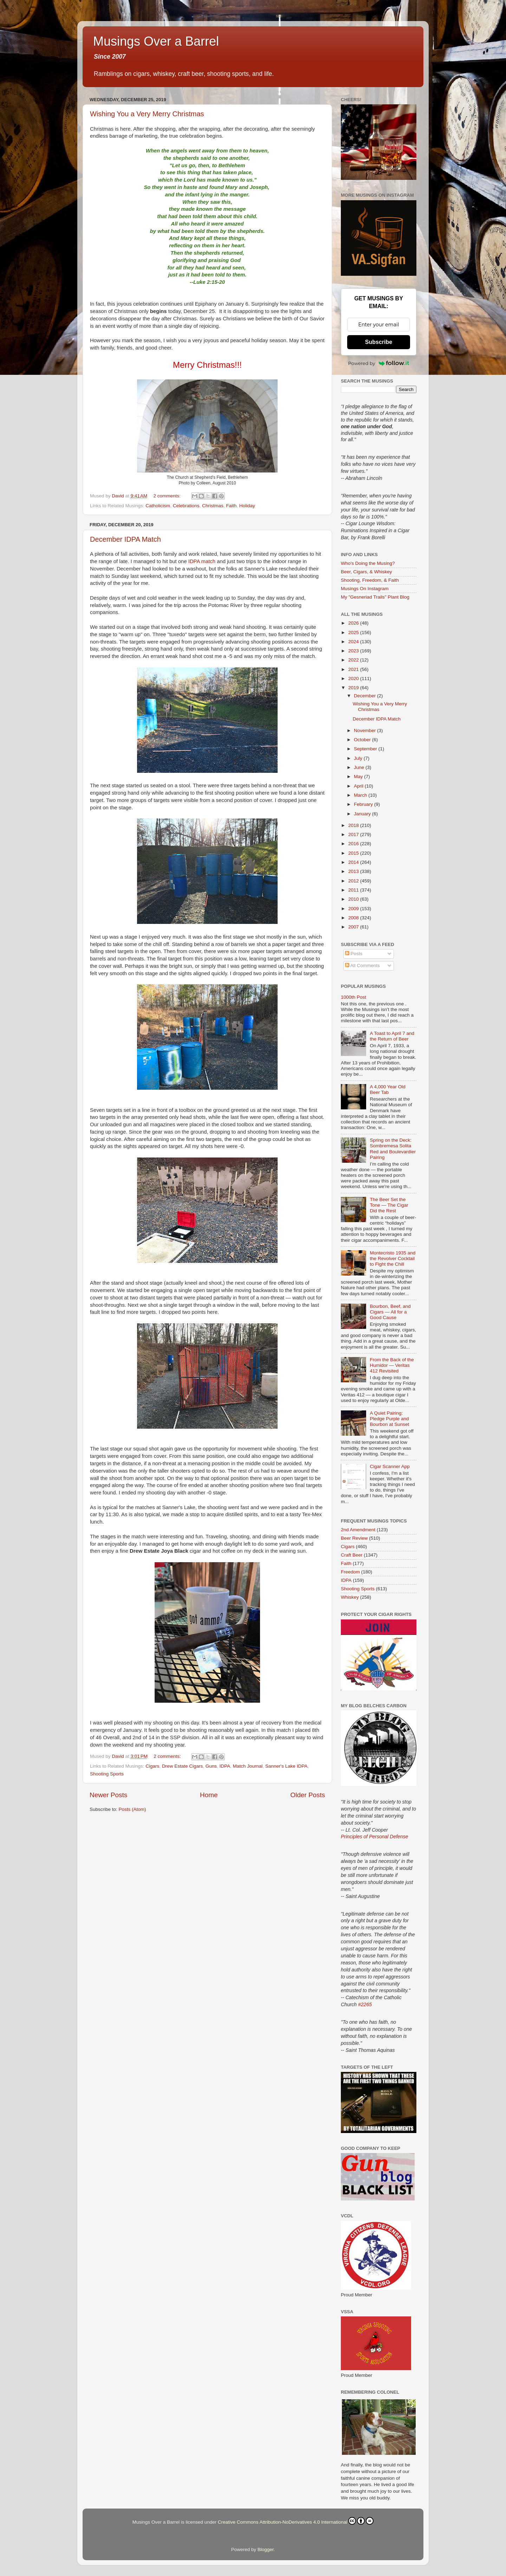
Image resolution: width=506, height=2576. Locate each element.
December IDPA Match (125, 539)
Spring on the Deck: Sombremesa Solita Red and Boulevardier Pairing (393, 1148)
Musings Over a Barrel (156, 41)
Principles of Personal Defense (374, 1836)
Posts (354, 953)
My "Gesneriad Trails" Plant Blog (375, 597)
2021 (354, 669)
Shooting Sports (107, 1773)
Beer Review (354, 1538)
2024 (354, 641)
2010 (354, 899)
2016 (354, 843)
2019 (354, 687)
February (364, 804)
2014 (354, 862)
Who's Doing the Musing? (368, 563)
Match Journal (248, 1766)
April (359, 786)
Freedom (350, 1571)
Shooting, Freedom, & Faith (370, 580)
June (359, 767)
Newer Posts (108, 1795)
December (365, 695)
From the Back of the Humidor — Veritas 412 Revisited (392, 1365)
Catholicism (157, 505)
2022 (354, 660)
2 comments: (168, 495)
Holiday (247, 505)
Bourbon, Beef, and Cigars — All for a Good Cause (390, 1312)
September (366, 748)
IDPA (224, 1766)
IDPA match (201, 561)
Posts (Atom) (132, 1809)
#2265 (365, 2004)
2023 (354, 650)
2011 (354, 890)
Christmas (212, 505)
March (361, 795)
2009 (354, 908)
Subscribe (378, 342)
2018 (354, 825)
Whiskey (350, 1597)
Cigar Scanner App (389, 1466)
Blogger (266, 2549)
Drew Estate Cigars (182, 1766)
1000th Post (353, 997)
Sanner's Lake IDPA (286, 1766)
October (363, 739)
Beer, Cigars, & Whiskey (366, 571)
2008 (354, 917)
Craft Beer (352, 1555)
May (359, 776)
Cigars (152, 1766)
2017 (354, 834)
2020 (354, 678)
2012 (354, 880)
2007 (354, 927)
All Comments (362, 965)
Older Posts (307, 1795)
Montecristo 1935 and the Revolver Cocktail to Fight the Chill (392, 1258)
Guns (211, 1766)
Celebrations (186, 505)
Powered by (378, 363)
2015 (354, 853)
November (365, 730)
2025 (354, 632)
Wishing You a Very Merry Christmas (147, 114)
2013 (354, 871)
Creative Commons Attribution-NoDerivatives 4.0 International (296, 2521)
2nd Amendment (358, 1529)
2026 (354, 623)
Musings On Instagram (365, 588)
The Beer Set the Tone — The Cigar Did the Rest (389, 1205)
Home (209, 1795)
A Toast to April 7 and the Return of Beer (392, 1036)
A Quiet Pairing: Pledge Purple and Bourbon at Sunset (389, 1418)
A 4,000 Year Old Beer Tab (387, 1089)
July (359, 758)
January (363, 813)
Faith (231, 505)
